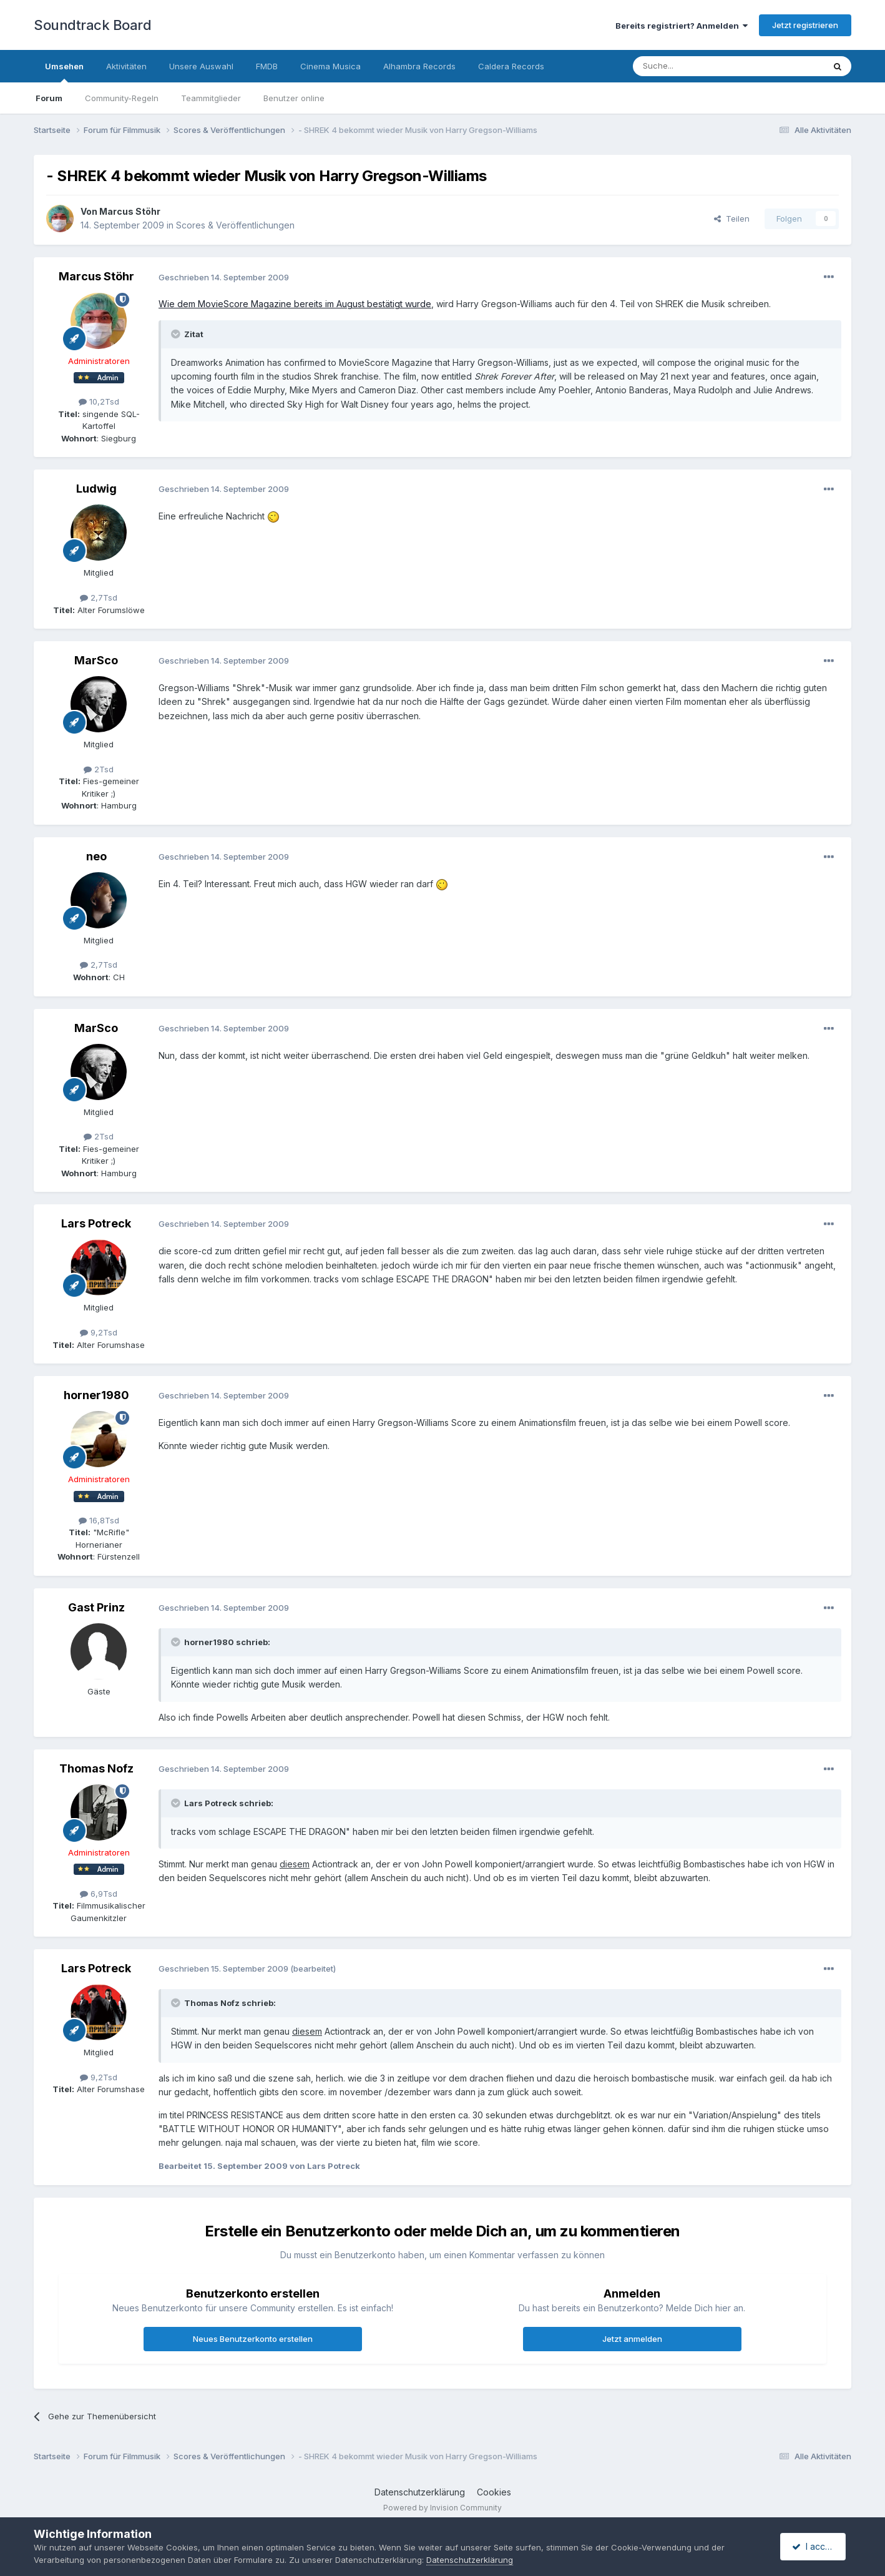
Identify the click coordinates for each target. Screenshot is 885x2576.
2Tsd (99, 769)
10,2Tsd (99, 401)
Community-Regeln (122, 98)
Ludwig (96, 488)
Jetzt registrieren (805, 25)
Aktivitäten (126, 66)
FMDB (267, 66)
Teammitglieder (211, 98)
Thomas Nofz (96, 1768)
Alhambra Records (419, 66)
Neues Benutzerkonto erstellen (253, 2339)
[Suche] (689, 66)
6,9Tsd (98, 1894)
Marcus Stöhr (129, 211)
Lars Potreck (96, 1223)
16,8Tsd (99, 1520)
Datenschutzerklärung (419, 2492)
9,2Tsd (98, 1332)
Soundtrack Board (92, 25)
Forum (49, 98)
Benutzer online (294, 98)
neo (96, 856)
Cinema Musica (330, 66)
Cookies (494, 2492)
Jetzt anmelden (632, 2339)
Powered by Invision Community (442, 2507)
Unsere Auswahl (201, 66)
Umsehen (64, 71)
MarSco (96, 660)
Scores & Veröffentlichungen (235, 225)
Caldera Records (511, 66)
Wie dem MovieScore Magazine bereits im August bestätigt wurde (295, 303)
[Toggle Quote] (176, 334)
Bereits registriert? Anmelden (681, 26)
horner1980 (96, 1395)
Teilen (732, 219)
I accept (814, 2546)
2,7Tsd (98, 597)
